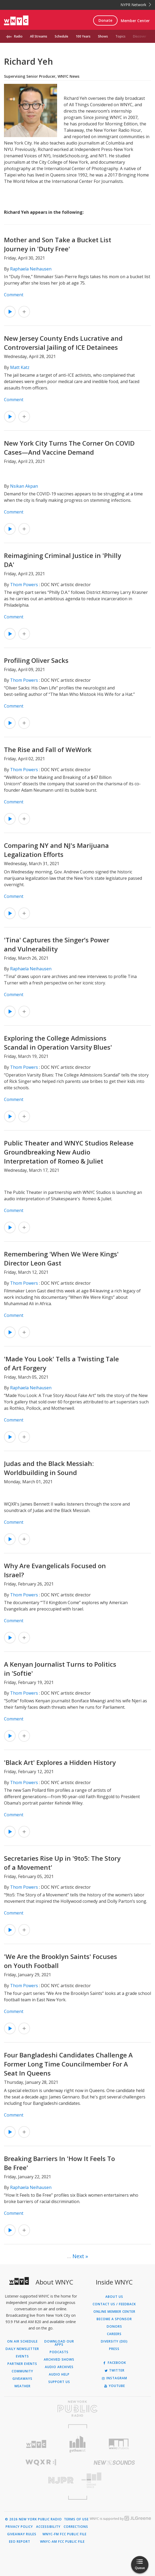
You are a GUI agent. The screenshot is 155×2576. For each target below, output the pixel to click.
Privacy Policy (19, 2526)
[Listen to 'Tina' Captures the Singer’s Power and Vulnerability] (10, 1011)
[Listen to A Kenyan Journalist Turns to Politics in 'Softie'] (10, 1736)
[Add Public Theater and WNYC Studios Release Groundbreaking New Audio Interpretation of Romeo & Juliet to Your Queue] (24, 1227)
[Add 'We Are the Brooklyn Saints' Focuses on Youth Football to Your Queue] (24, 2028)
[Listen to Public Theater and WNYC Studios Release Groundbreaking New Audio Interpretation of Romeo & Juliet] (10, 1227)
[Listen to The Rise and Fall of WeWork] (10, 819)
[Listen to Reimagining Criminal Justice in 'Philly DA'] (10, 634)
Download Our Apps (59, 2343)
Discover (139, 36)
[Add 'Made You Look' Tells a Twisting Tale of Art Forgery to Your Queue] (24, 1437)
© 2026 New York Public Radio (33, 2519)
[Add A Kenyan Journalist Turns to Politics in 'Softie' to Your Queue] (24, 1736)
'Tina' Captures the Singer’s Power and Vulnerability (56, 944)
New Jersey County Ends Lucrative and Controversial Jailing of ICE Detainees (63, 343)
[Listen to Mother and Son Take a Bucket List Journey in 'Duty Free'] (10, 312)
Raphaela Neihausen (30, 269)
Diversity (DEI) (114, 2341)
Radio (18, 36)
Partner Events (22, 2363)
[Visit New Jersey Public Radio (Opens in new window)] (41, 2480)
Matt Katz (19, 367)
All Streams (38, 36)
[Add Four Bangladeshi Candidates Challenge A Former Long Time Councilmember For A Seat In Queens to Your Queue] (24, 2132)
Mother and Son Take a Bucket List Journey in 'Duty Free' (57, 244)
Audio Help (59, 2374)
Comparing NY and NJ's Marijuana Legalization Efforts (56, 850)
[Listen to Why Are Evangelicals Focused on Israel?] (10, 1638)
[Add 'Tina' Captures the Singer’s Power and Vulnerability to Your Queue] (24, 1011)
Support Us (59, 2382)
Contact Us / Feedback (114, 2304)
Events (22, 2356)
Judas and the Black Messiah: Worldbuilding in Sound (49, 1468)
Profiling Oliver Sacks (36, 660)
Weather (22, 2386)
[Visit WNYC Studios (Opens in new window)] (118, 2444)
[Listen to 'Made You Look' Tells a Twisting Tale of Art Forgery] (10, 1437)
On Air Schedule (22, 2341)
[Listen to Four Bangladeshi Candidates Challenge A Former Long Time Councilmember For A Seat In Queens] (10, 2132)
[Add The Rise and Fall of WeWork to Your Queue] (24, 819)
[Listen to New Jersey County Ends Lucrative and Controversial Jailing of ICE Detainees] (10, 416)
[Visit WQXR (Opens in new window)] (41, 2462)
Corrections (76, 2526)
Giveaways (22, 2378)
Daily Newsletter (22, 2349)
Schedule (61, 36)
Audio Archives (59, 2367)
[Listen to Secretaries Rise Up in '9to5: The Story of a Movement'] (10, 1930)
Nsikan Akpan (24, 486)
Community (22, 2371)
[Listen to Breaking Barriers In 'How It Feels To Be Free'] (10, 2230)
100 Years (83, 36)
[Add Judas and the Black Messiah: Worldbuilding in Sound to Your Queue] (24, 1539)
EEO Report (19, 2541)
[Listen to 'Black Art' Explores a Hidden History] (10, 1832)
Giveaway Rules (21, 2534)
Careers (114, 2334)
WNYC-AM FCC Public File (62, 2541)
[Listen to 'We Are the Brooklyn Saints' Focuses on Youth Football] (10, 2028)
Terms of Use (76, 2519)
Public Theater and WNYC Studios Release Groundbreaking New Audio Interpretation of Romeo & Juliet (69, 1152)
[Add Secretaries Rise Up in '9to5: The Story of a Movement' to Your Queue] (24, 1930)
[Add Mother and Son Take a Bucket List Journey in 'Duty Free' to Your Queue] (24, 312)
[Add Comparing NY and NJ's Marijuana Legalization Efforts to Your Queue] (24, 913)
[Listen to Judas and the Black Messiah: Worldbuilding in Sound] (10, 1539)
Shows (103, 36)
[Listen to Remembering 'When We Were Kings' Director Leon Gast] (10, 1332)
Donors (114, 2326)
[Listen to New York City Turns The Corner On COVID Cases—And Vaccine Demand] (10, 529)
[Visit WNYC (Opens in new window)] (36, 2444)
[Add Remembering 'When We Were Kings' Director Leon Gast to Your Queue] (24, 1332)
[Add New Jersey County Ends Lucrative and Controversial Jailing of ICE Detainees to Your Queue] (24, 416)
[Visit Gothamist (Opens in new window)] (77, 2444)
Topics (120, 36)
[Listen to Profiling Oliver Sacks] (10, 723)
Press (114, 2349)
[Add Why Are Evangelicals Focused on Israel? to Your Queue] (24, 1638)
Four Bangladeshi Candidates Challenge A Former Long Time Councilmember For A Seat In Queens (68, 2064)
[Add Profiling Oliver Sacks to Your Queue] (24, 723)
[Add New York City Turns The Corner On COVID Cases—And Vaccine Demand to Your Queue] (24, 529)
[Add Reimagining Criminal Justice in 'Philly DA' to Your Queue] (24, 634)
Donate (105, 20)
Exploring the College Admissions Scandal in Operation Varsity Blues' (58, 1042)
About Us (114, 2296)
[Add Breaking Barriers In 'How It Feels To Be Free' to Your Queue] (24, 2230)
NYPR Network (135, 4)
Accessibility (48, 2526)
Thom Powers (24, 584)
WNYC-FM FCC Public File (64, 2534)
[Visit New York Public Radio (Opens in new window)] (77, 2409)
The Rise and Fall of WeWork (48, 749)
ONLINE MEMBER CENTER (114, 2311)
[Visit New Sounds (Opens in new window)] (114, 2462)
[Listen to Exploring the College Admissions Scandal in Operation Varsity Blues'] (10, 1116)
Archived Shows (59, 2359)
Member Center (135, 20)
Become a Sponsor (114, 2319)
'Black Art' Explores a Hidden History (60, 1762)
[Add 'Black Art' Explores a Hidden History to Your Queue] (24, 1832)
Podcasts (59, 2352)
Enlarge (53, 134)
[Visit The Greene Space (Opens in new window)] (114, 2480)
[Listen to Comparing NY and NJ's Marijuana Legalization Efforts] (10, 913)
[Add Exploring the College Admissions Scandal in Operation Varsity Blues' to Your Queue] (24, 1116)
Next (78, 2256)
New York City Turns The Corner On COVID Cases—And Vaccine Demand (69, 448)
